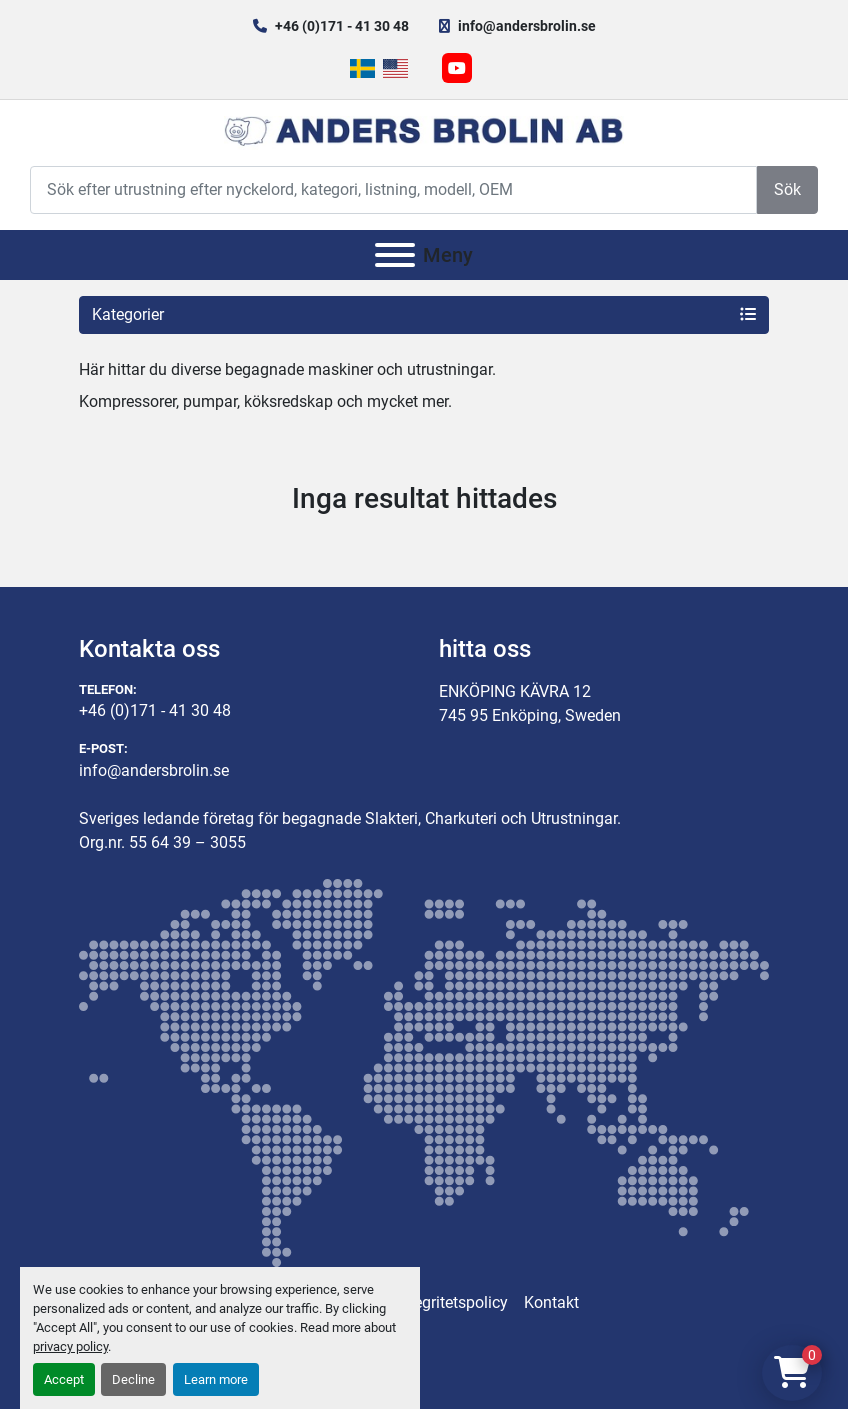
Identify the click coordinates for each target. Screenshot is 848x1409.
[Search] (393, 189)
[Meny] (395, 255)
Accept (64, 1379)
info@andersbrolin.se (527, 26)
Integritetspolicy (452, 1302)
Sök (787, 189)
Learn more (216, 1379)
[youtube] (457, 68)
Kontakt (551, 1302)
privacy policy (70, 1346)
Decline (133, 1379)
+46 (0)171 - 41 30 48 (342, 26)
